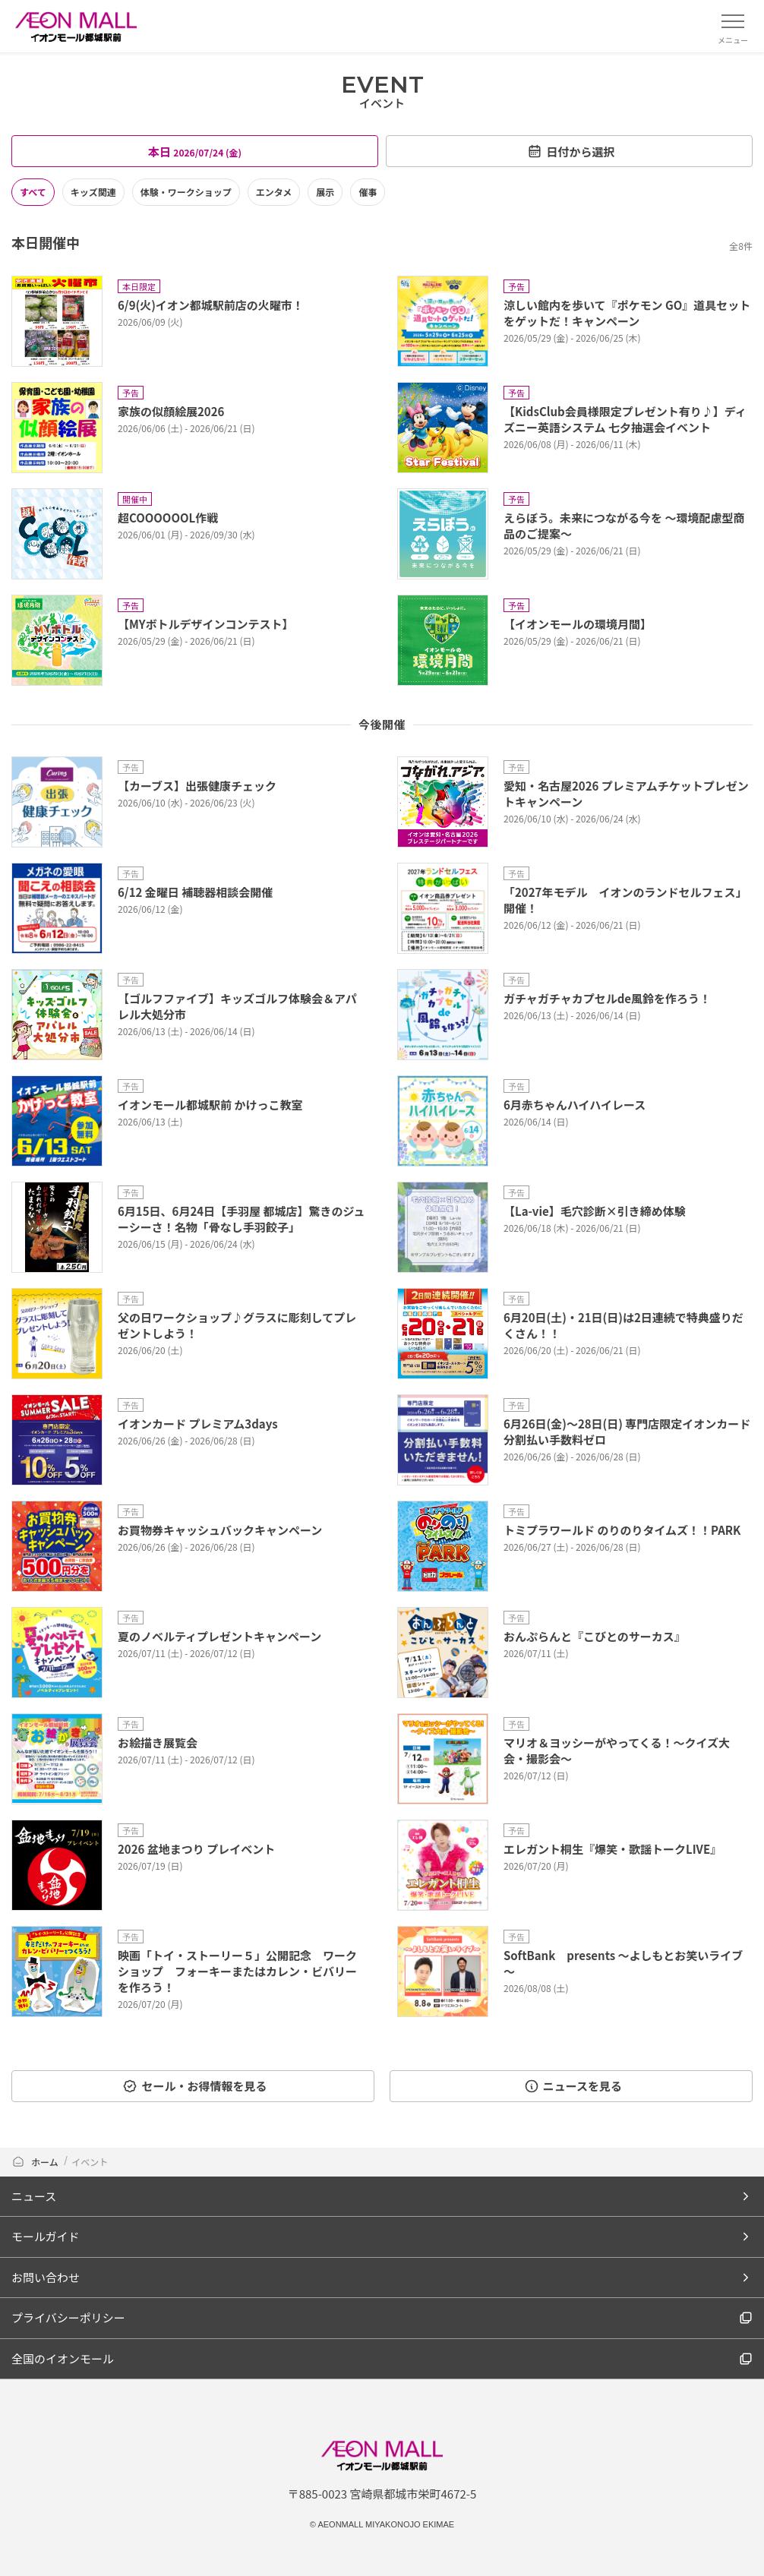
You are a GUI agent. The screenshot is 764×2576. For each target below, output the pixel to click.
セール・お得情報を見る (194, 2086)
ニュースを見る (573, 2086)
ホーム (34, 2161)
